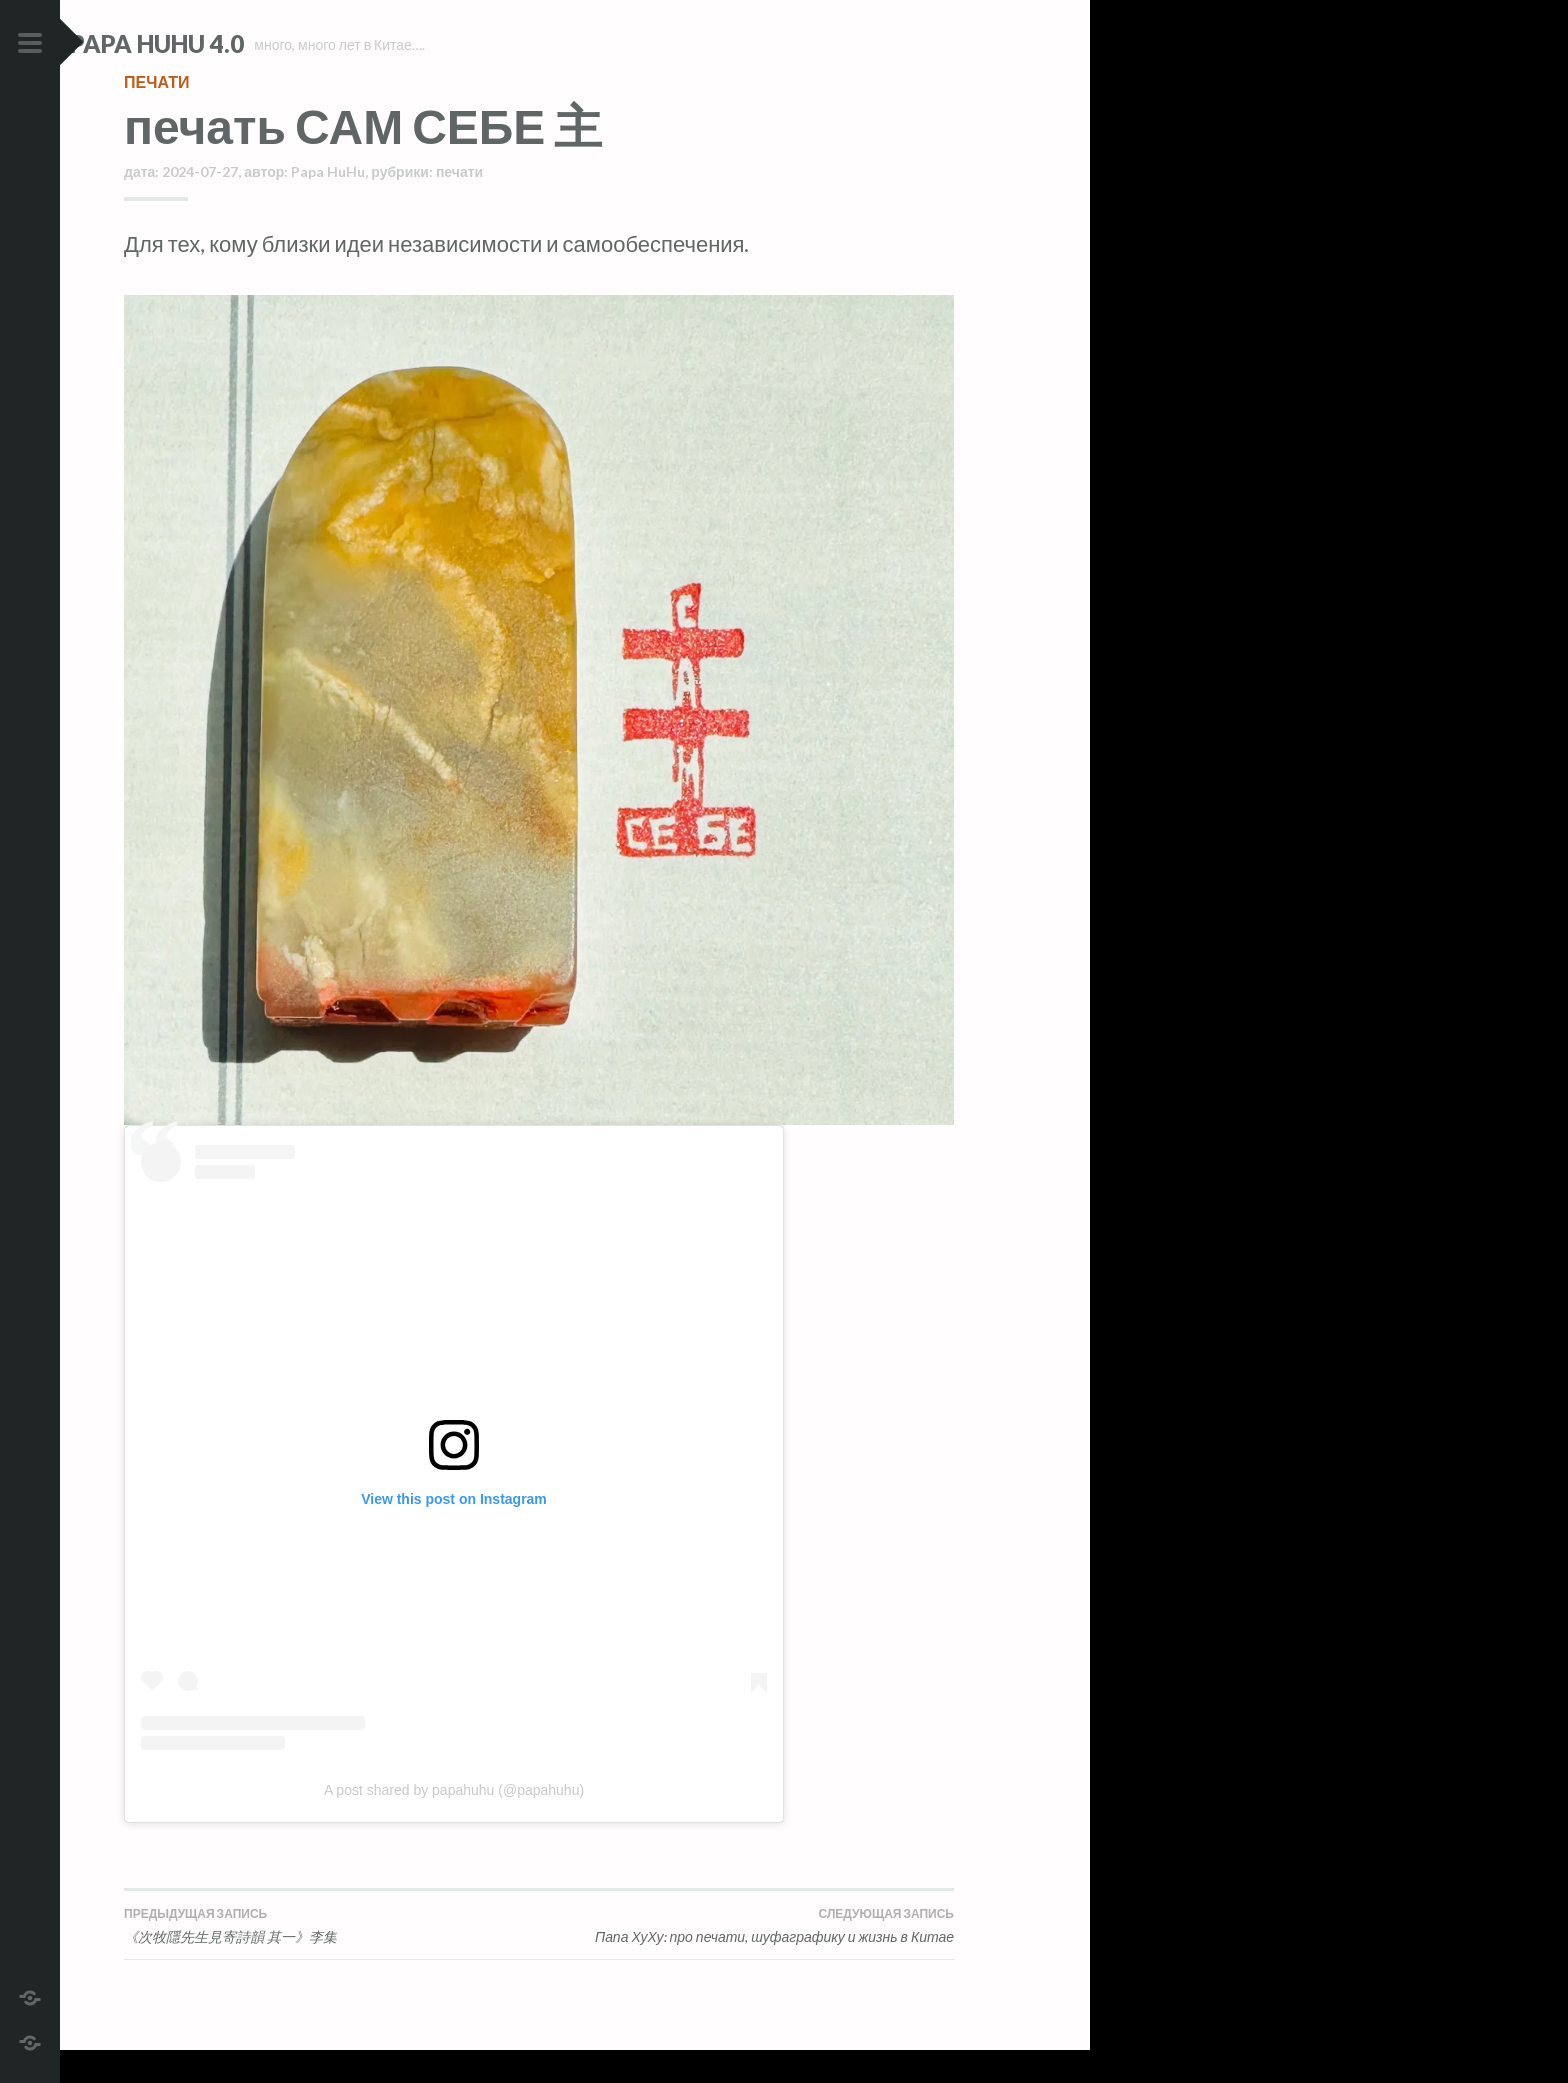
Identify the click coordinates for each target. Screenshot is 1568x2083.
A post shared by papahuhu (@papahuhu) (454, 1822)
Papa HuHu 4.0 (211, 43)
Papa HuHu (328, 204)
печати (156, 114)
